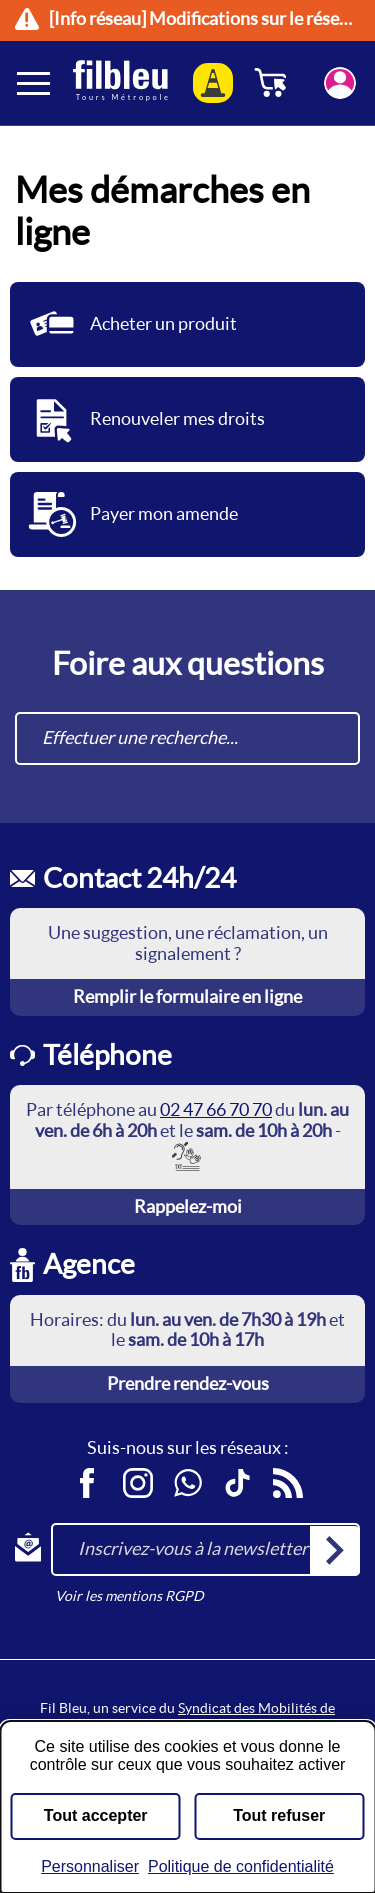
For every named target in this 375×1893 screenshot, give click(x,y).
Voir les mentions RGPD (129, 1596)
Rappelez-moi (188, 1206)
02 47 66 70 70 (216, 1109)
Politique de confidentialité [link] (241, 1866)
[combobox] (187, 738)
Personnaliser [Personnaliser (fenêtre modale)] (90, 1866)
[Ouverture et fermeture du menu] (35, 83)
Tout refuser (279, 1815)
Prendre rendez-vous (188, 1383)
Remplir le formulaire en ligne (187, 996)
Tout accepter (96, 1815)
